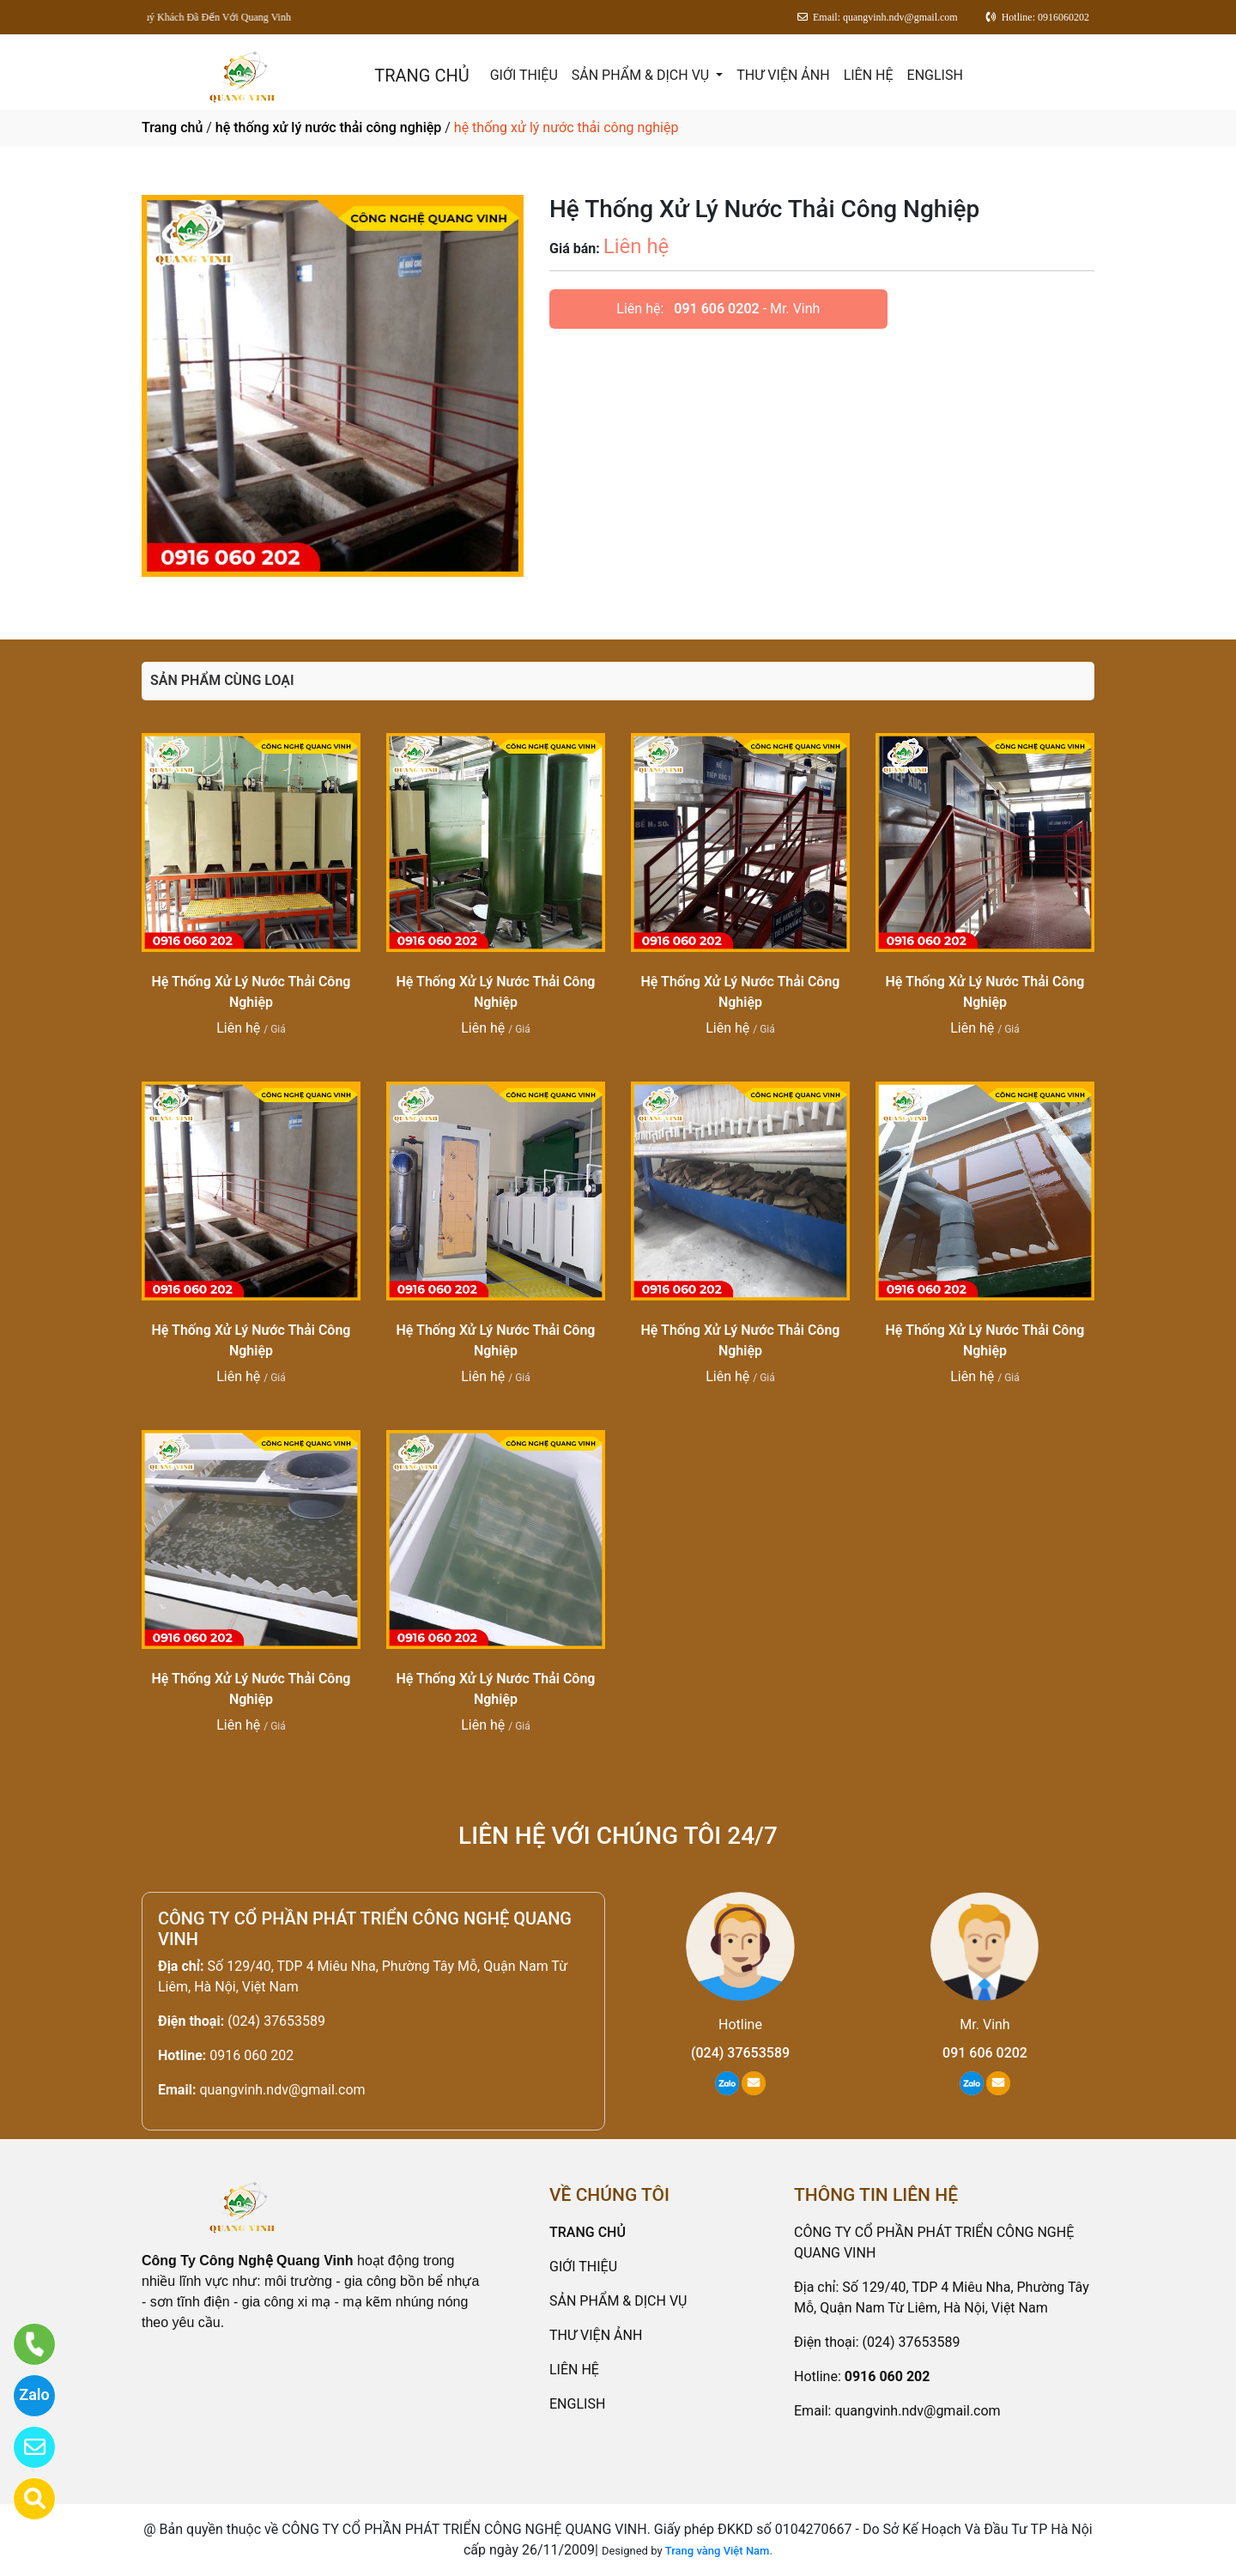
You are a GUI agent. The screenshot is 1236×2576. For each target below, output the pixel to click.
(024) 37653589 (276, 2021)
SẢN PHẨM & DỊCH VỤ (642, 75)
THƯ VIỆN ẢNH (782, 75)
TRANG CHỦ (421, 75)
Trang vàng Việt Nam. (718, 2550)
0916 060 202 (251, 2055)
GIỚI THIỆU (524, 75)
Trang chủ (172, 127)
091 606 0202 (716, 308)
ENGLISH (935, 75)
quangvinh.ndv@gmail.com (282, 2090)
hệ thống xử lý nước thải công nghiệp (328, 127)
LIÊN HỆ (869, 75)
